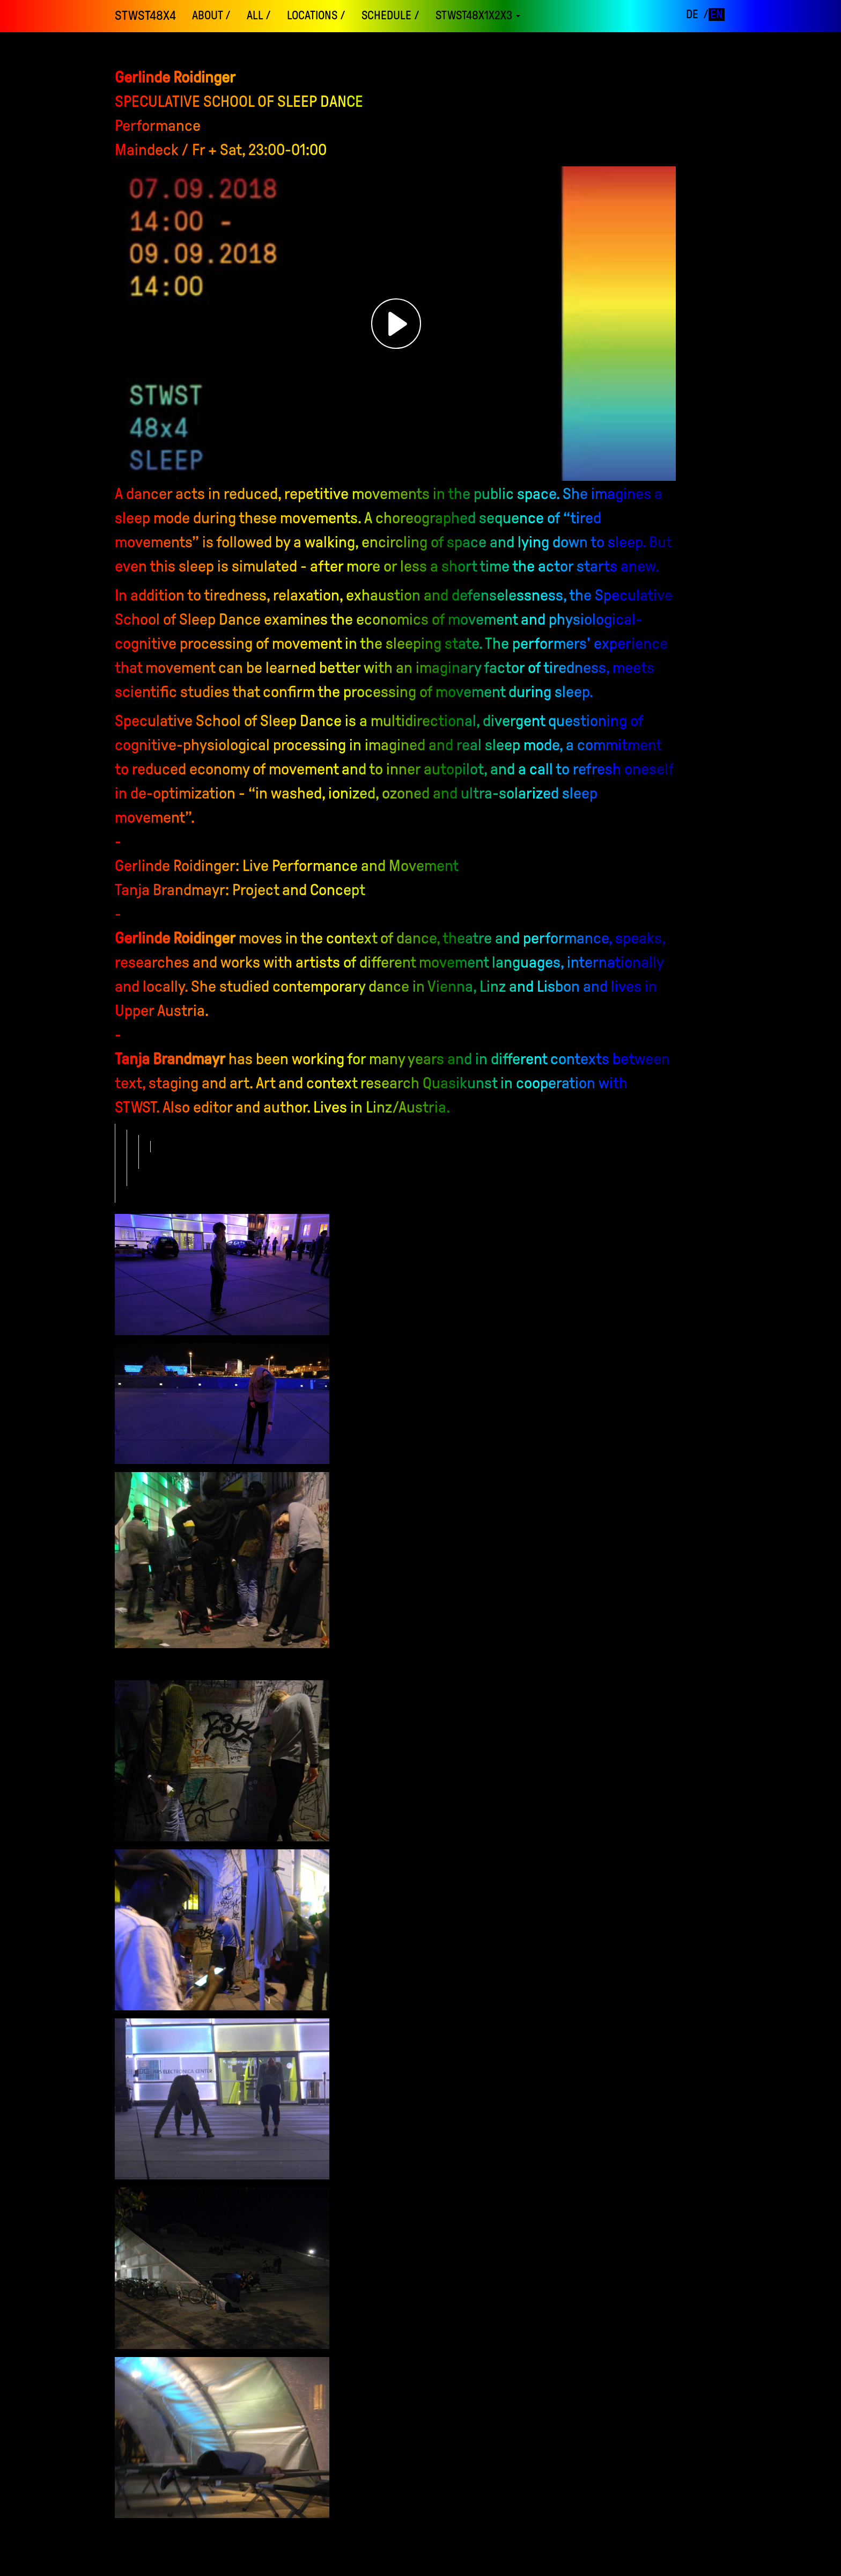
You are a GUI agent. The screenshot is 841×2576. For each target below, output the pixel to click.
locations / (316, 15)
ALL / (259, 15)
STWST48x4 (145, 16)
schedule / (390, 15)
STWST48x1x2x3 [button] (478, 15)
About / (211, 15)
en (716, 14)
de (692, 14)
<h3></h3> (396, 323)
